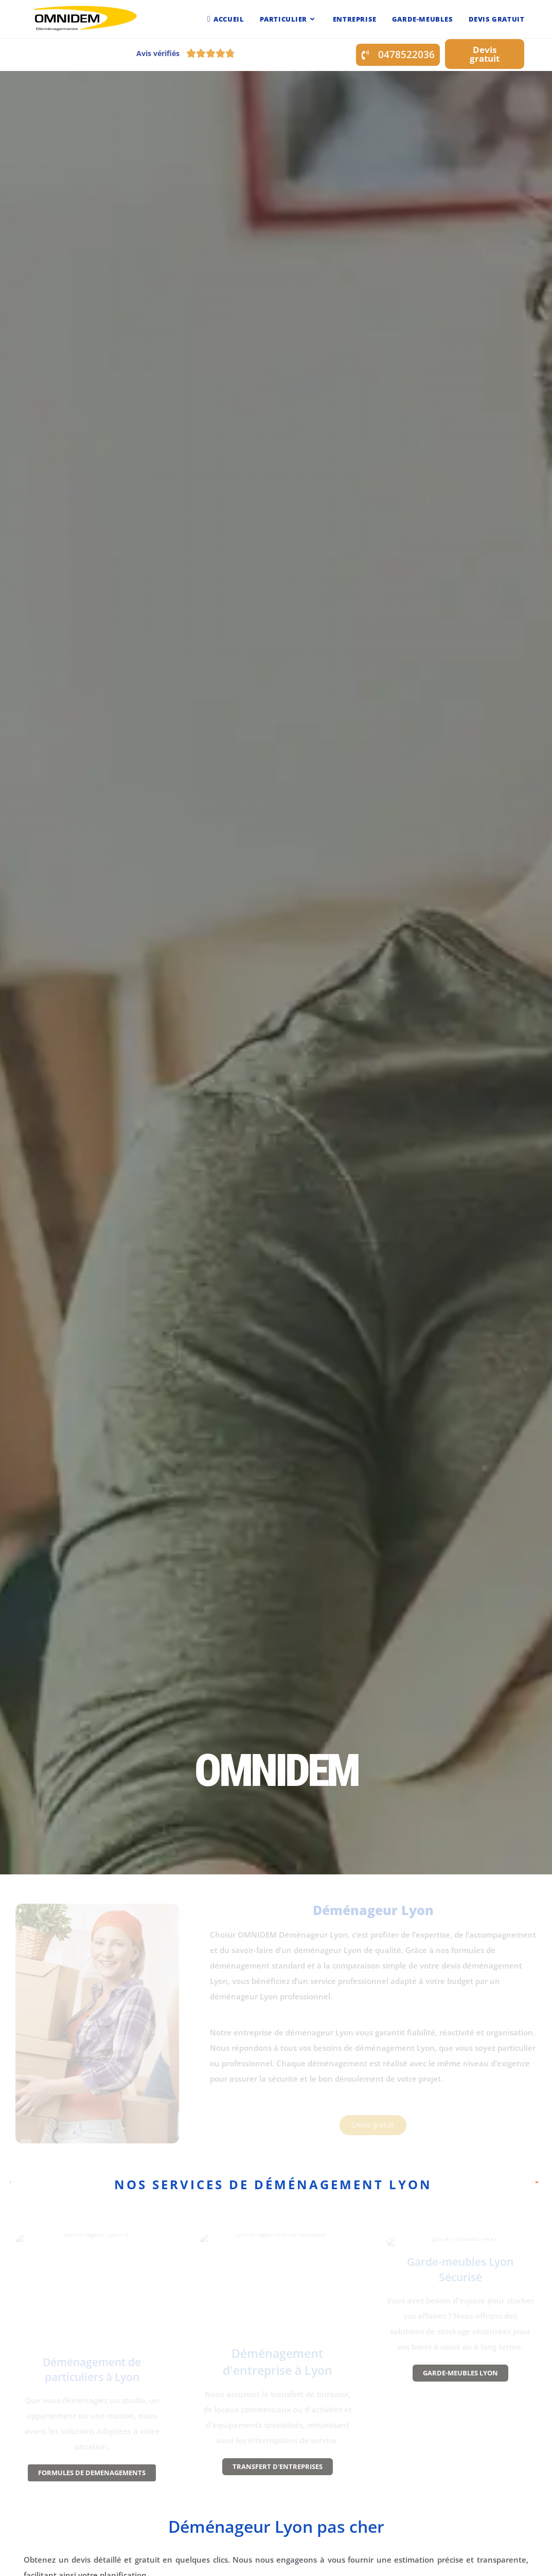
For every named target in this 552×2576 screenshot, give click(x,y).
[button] (398, 55)
